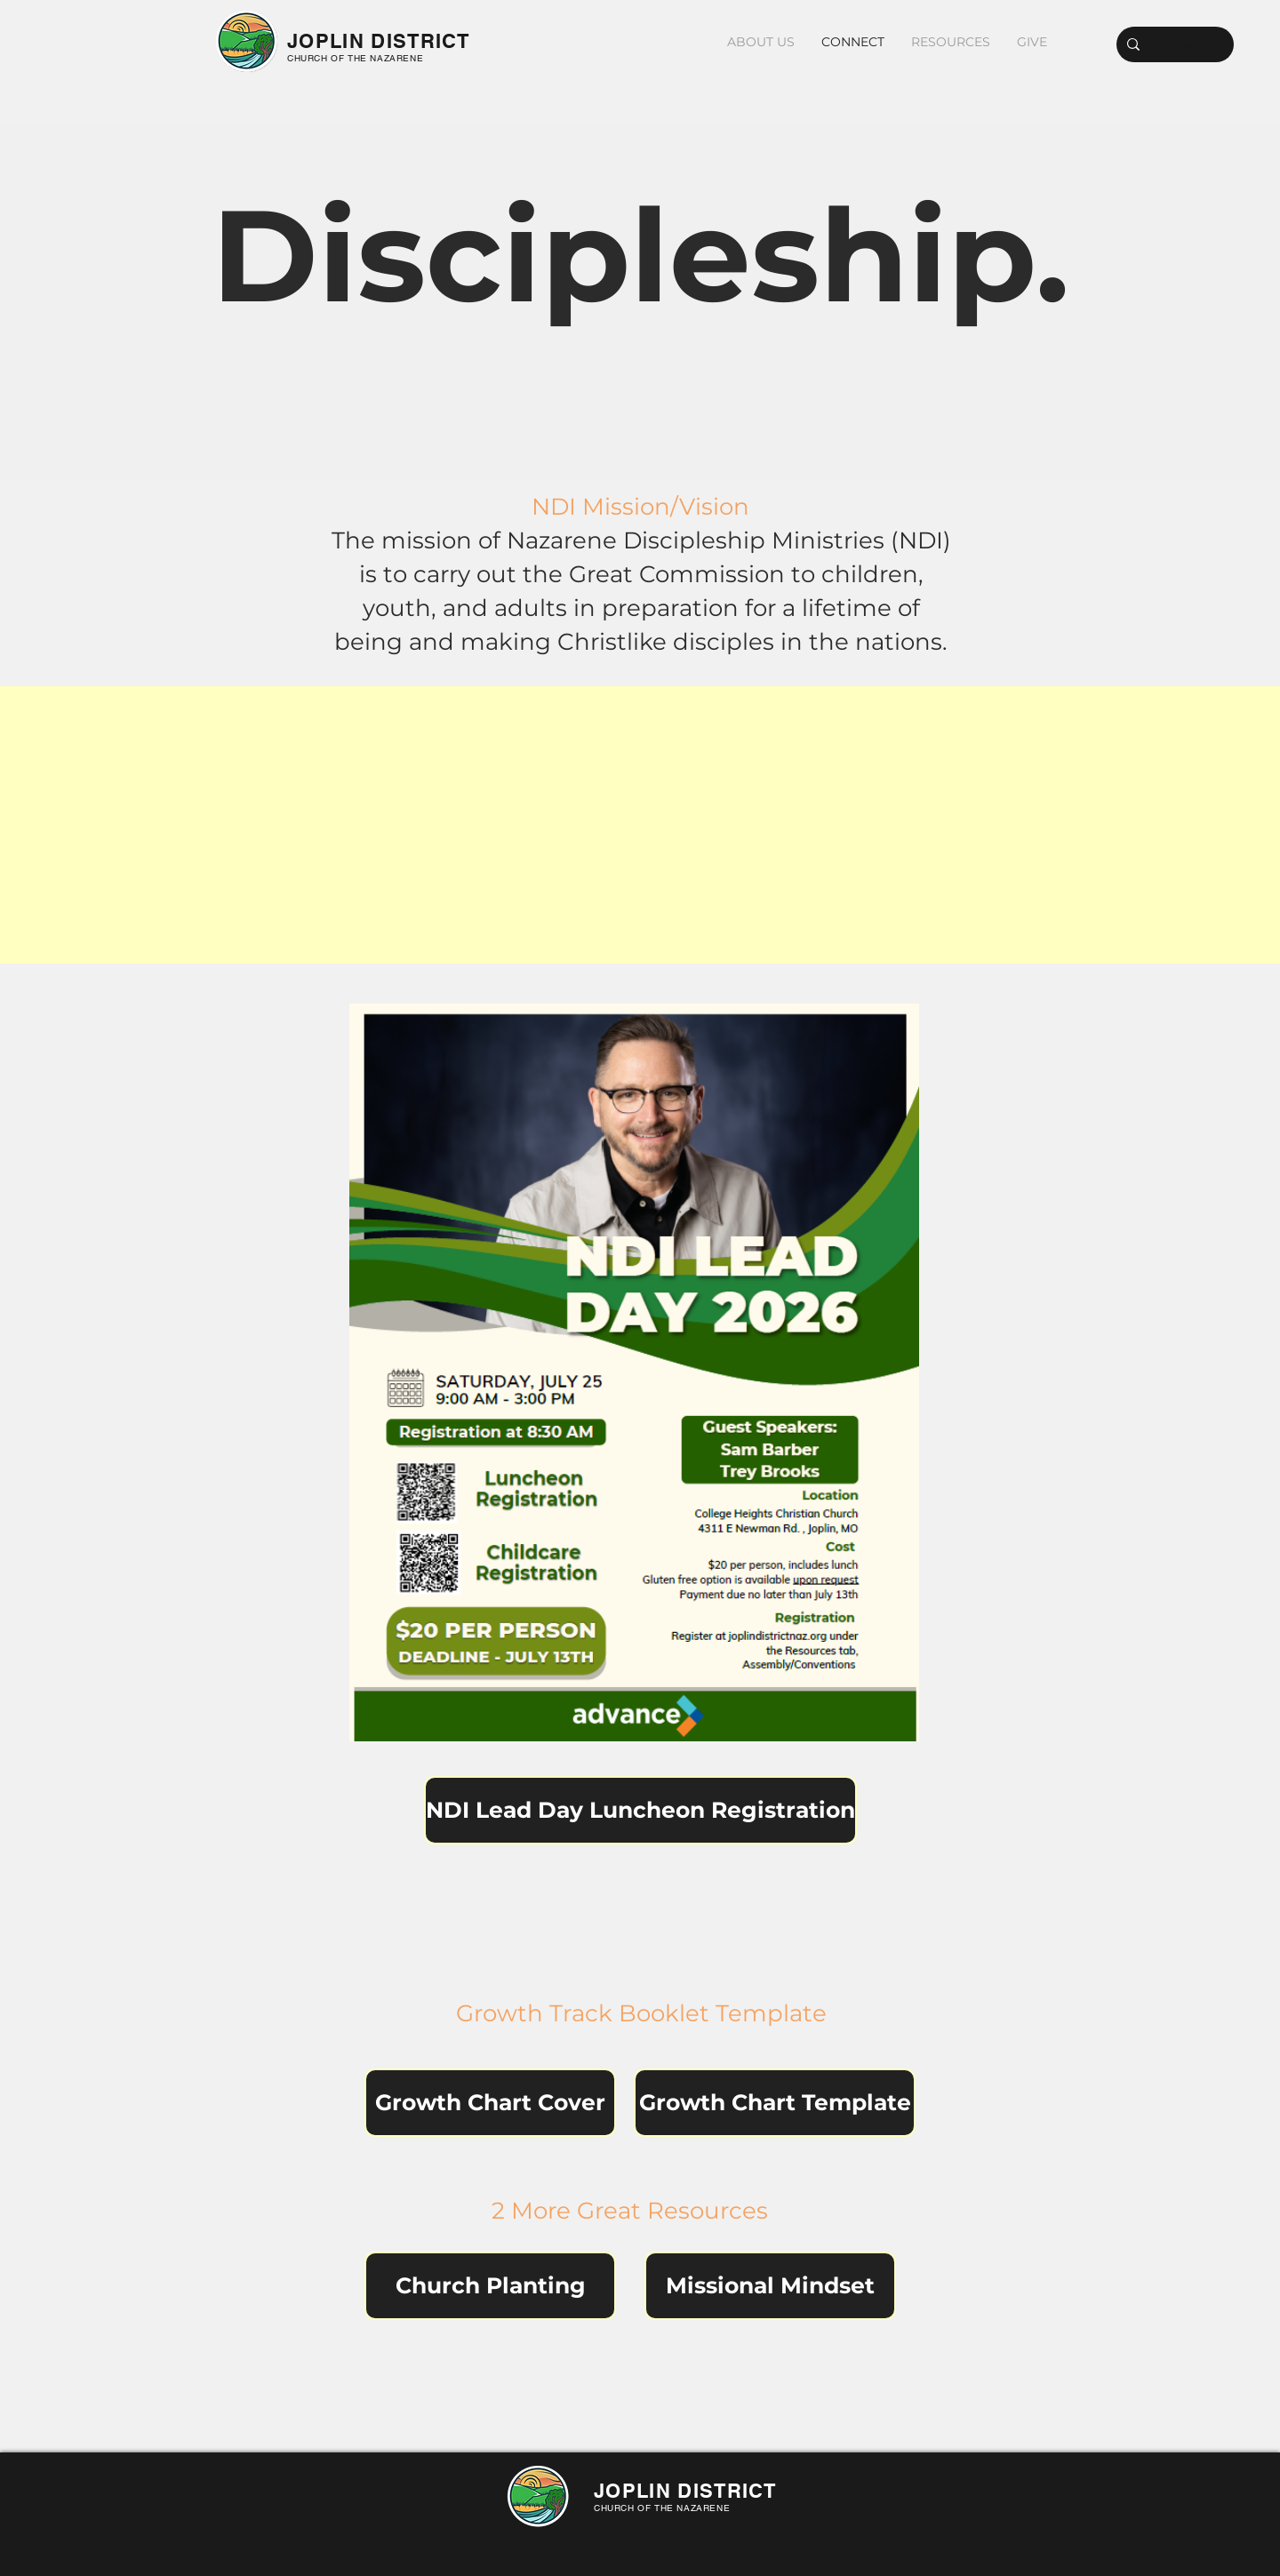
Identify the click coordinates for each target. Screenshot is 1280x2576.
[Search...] (1173, 44)
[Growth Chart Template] (775, 2102)
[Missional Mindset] (770, 2286)
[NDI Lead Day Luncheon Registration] (640, 1810)
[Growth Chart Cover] (490, 2102)
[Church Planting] (490, 2286)
